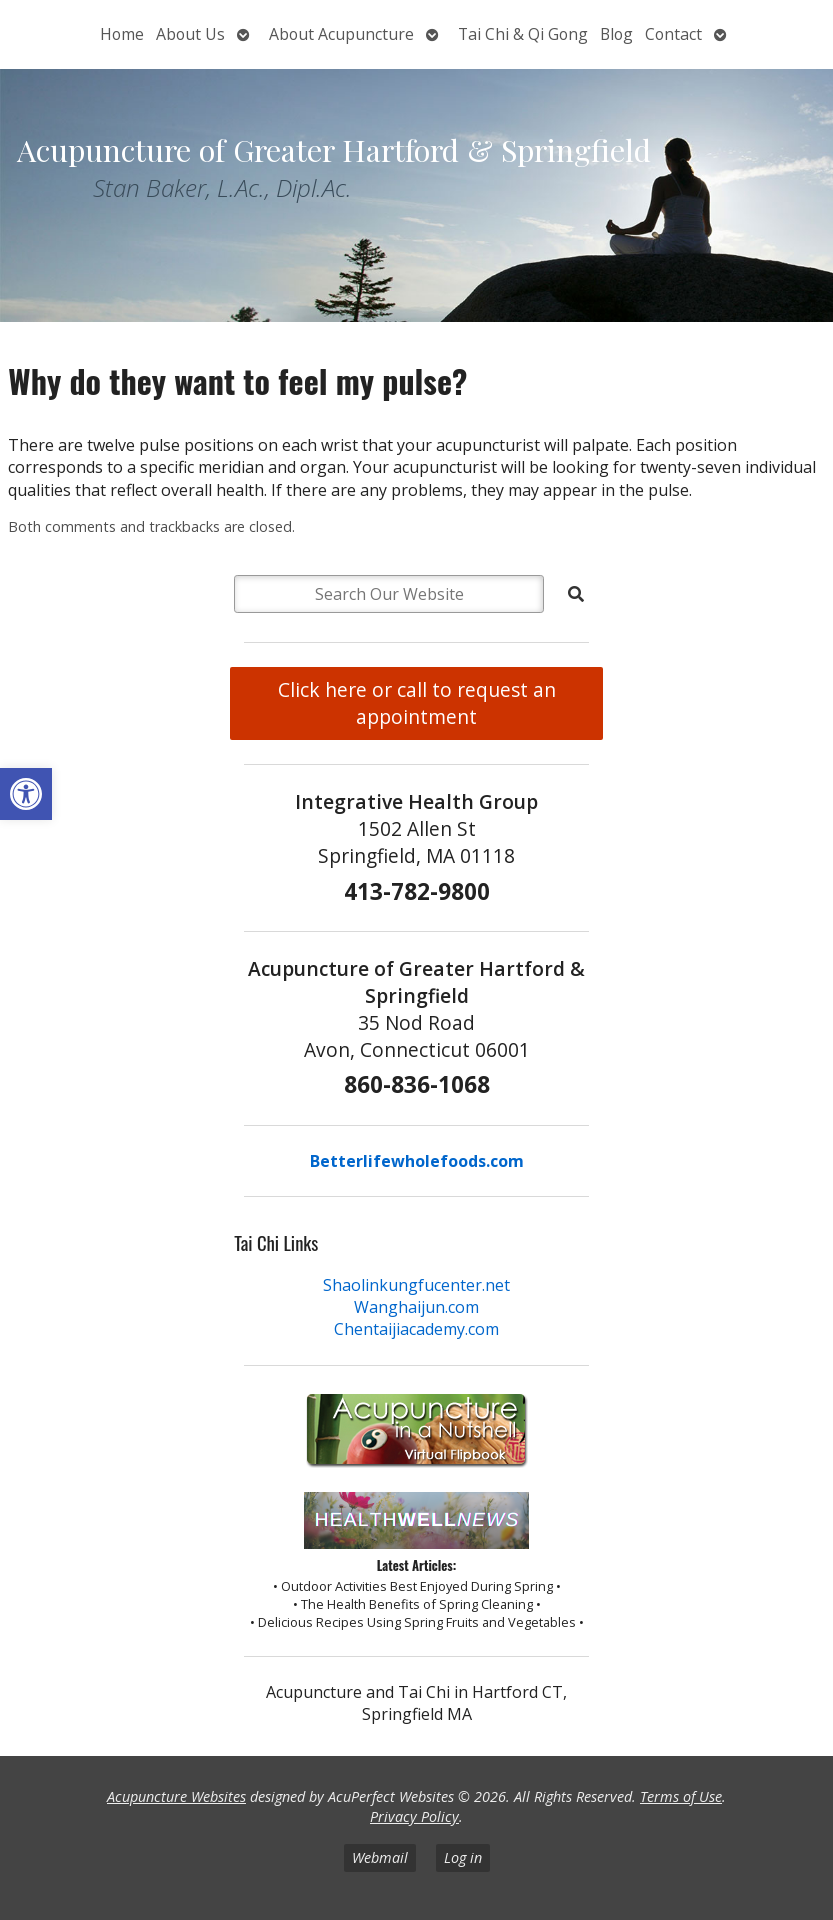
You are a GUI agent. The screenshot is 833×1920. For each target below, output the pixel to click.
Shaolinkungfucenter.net (416, 1285)
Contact (673, 34)
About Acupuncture (341, 34)
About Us (190, 34)
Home (122, 34)
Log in (463, 1857)
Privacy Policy (414, 1816)
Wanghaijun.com (416, 1307)
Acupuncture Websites (176, 1796)
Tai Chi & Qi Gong (523, 34)
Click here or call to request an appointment (417, 703)
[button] (26, 794)
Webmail (380, 1857)
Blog (616, 34)
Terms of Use (681, 1796)
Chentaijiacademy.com (416, 1329)
